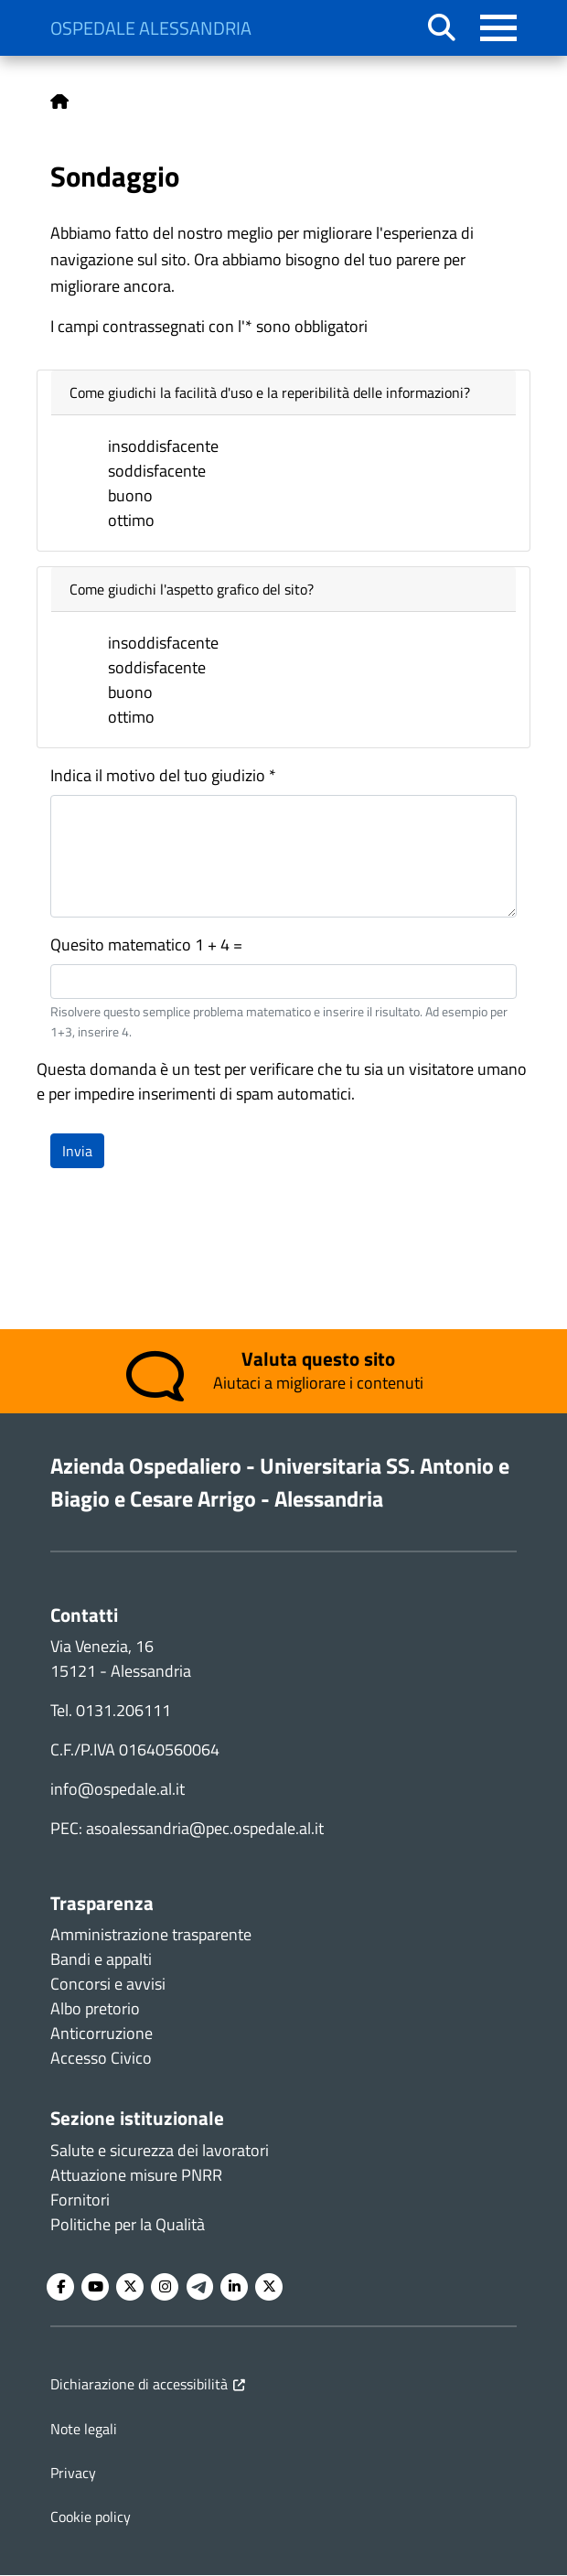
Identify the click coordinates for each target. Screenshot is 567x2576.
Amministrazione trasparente (150, 1934)
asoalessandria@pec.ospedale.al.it (205, 1828)
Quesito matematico (120, 944)
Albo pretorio (95, 2008)
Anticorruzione (101, 2033)
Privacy (73, 2473)
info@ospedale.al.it (117, 1788)
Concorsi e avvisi (108, 1983)
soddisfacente (157, 470)
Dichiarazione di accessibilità (139, 2384)
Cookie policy (90, 2517)
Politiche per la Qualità (127, 2224)
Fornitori (80, 2199)
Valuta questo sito (318, 1358)
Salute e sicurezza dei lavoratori (159, 2150)
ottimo (131, 520)
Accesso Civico (101, 2057)
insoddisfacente (163, 446)
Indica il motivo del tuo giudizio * (163, 775)
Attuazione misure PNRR (136, 2175)
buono (130, 495)
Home (59, 101)
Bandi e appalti (101, 1959)
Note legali (83, 2429)
